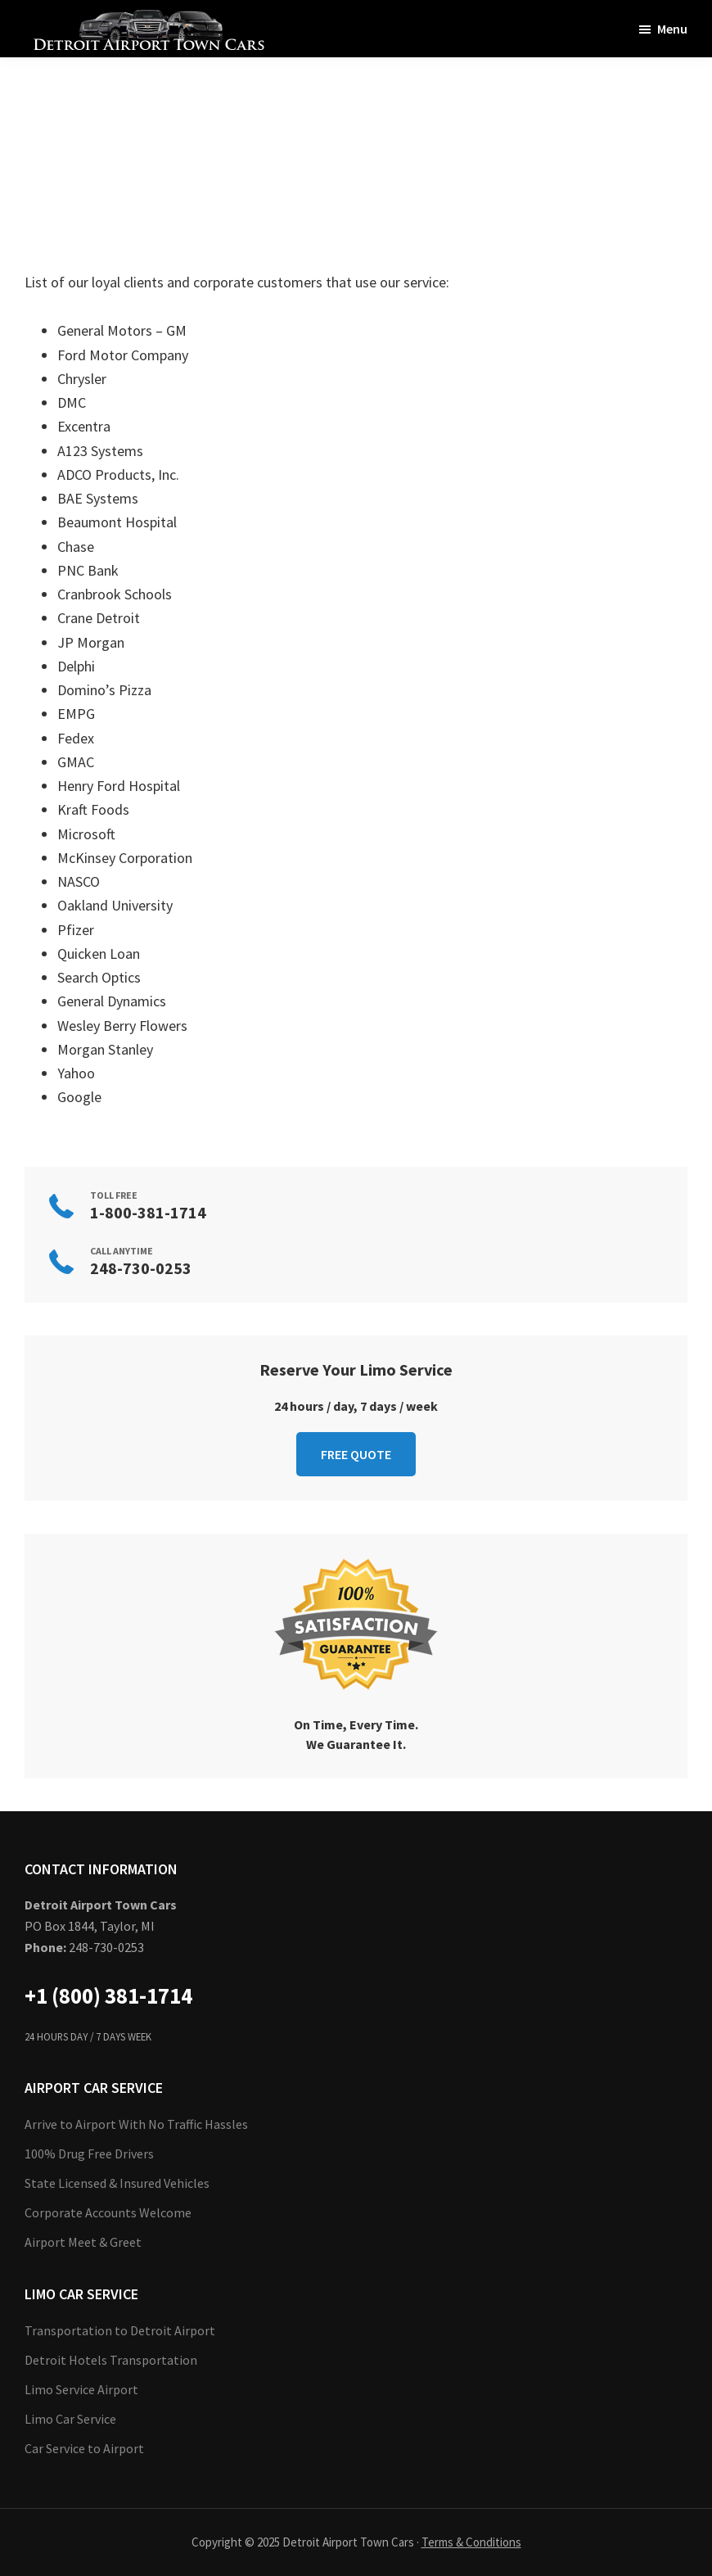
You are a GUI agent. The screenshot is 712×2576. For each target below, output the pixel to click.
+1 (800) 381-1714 (108, 1995)
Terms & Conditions (471, 2542)
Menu (672, 28)
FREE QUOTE (356, 1454)
